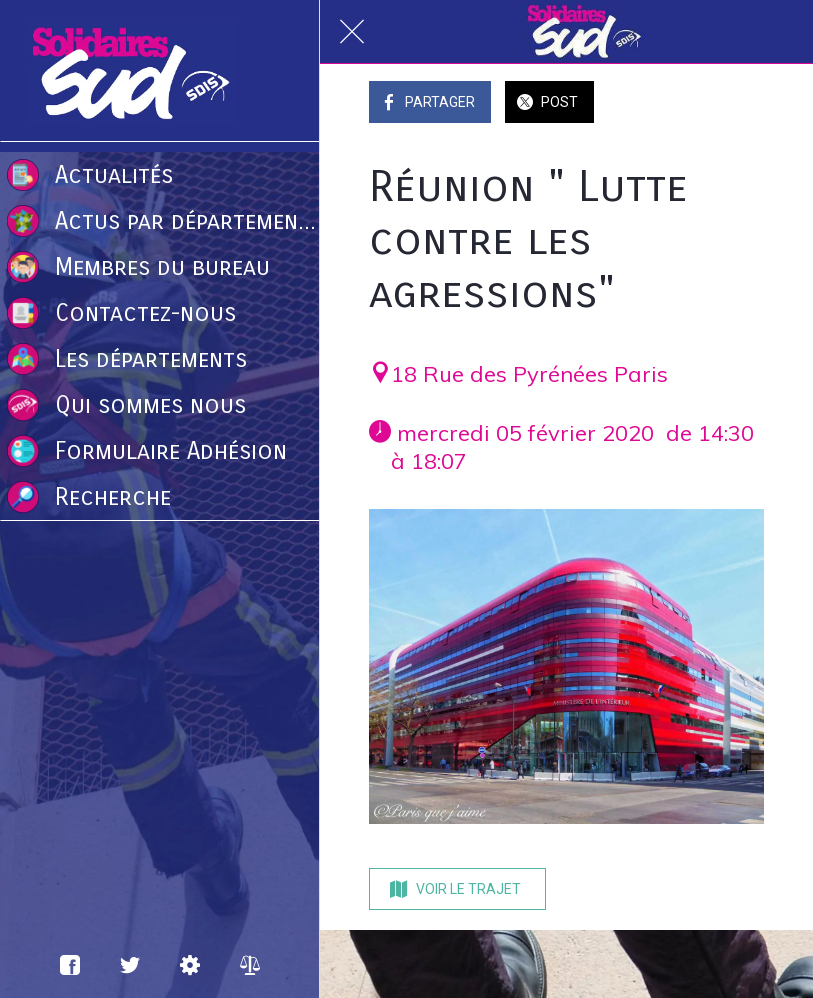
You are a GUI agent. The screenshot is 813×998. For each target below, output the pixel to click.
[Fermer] (352, 32)
